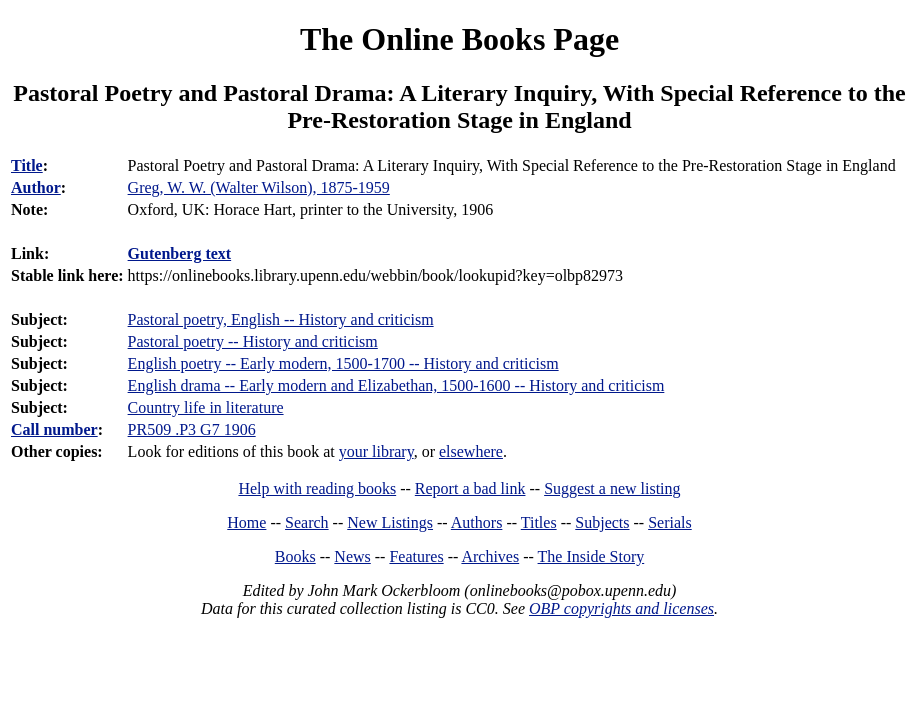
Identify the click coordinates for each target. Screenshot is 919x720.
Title (27, 165)
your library (376, 451)
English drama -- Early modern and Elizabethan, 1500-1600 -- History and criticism (396, 385)
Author (36, 187)
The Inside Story (591, 556)
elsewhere (471, 451)
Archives (490, 556)
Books (295, 556)
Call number (54, 429)
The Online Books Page (459, 39)
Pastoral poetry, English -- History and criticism (281, 319)
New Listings (390, 522)
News (352, 556)
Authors (477, 522)
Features (416, 556)
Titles (539, 522)
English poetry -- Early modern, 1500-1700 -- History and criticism (343, 363)
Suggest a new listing (612, 488)
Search (307, 522)
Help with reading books (317, 488)
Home (246, 522)
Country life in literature (206, 407)
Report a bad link (470, 488)
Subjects (602, 522)
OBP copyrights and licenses (621, 608)
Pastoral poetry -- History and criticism (253, 341)
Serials (670, 522)
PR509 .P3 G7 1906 (192, 429)
